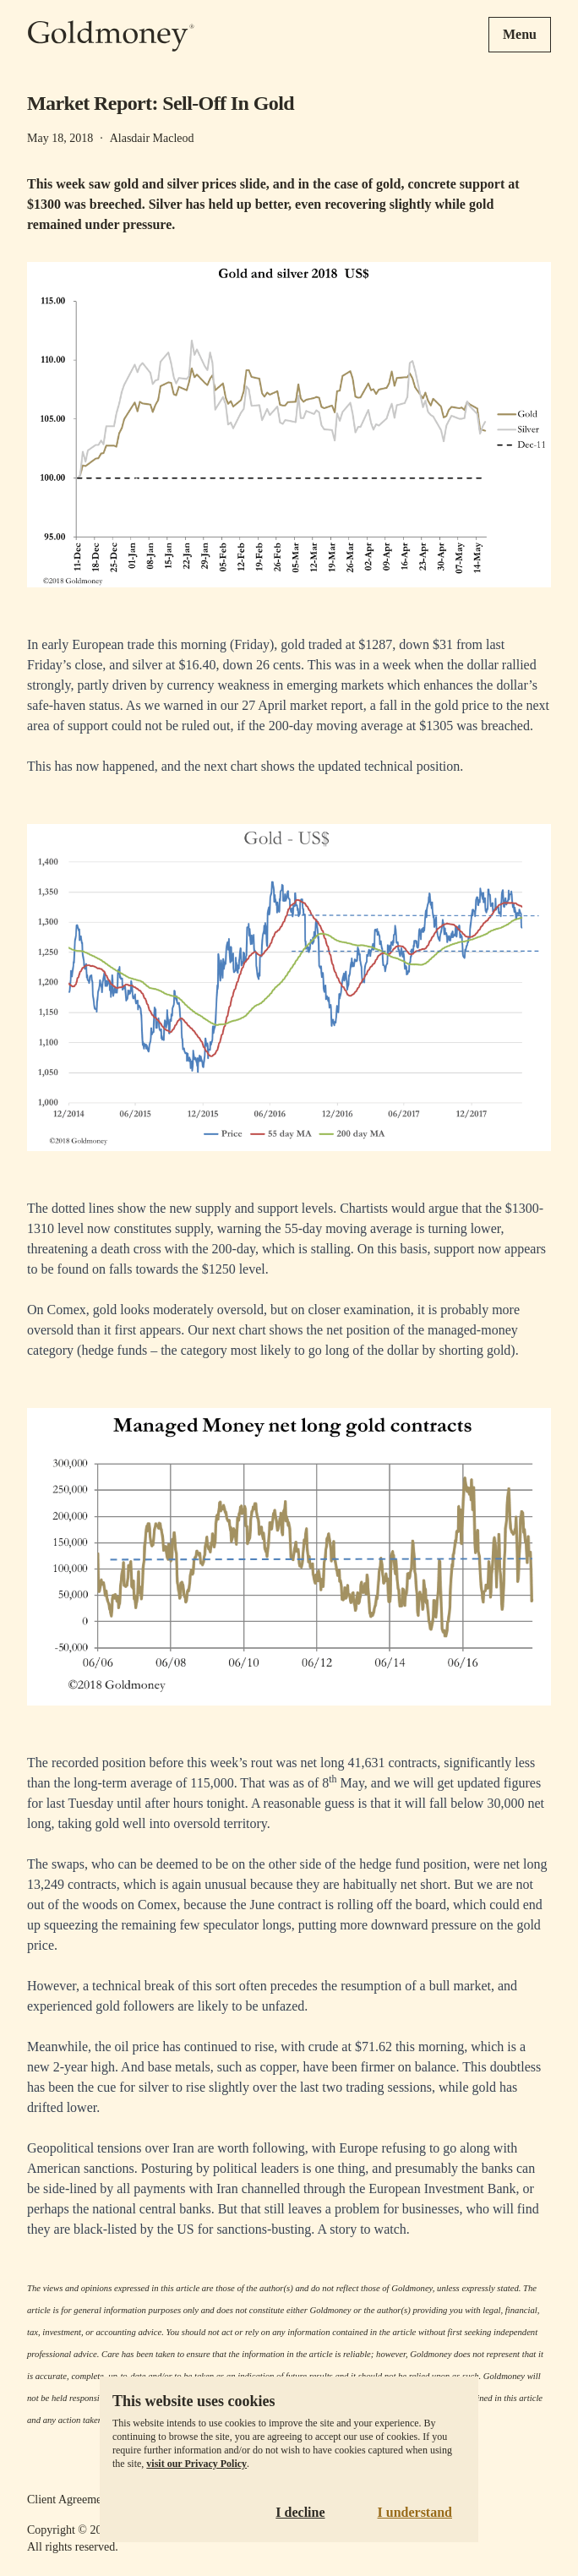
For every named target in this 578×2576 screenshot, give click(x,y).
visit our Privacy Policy (196, 2464)
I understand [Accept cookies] (415, 2512)
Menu (520, 34)
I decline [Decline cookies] (299, 2512)
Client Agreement (69, 2499)
